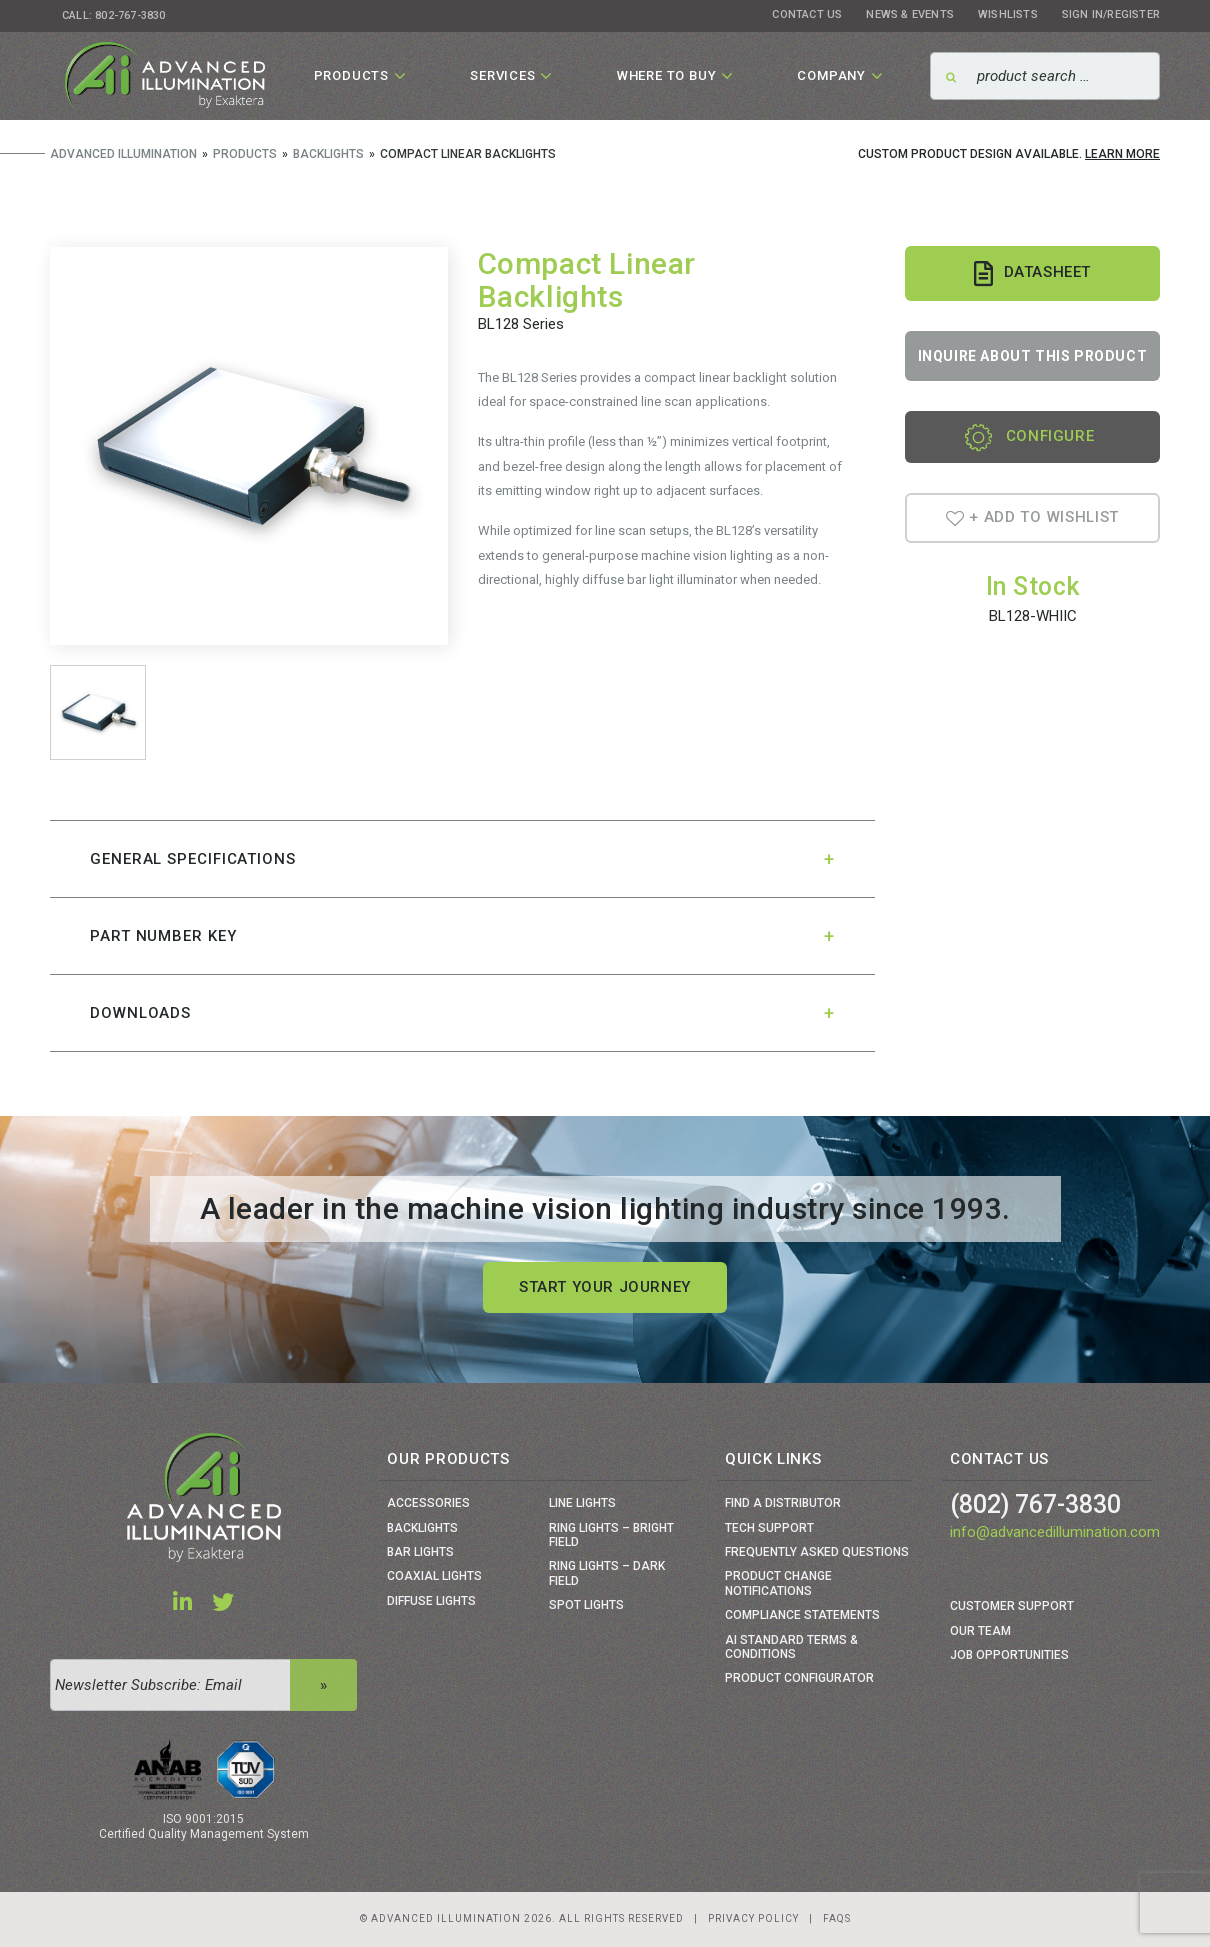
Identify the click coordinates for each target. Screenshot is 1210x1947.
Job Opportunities (1009, 1655)
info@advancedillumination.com (1055, 1532)
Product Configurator (799, 1678)
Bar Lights (420, 1552)
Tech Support (769, 1528)
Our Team (980, 1631)
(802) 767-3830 (1035, 1504)
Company (831, 75)
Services (502, 75)
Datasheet (1032, 273)
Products (351, 75)
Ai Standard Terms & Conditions (791, 1647)
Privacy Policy (753, 1918)
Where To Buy (667, 75)
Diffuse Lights (431, 1601)
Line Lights (582, 1503)
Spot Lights (586, 1605)
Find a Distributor (783, 1503)
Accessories (428, 1503)
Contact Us (807, 14)
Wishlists (1008, 14)
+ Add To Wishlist (1032, 517)
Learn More (1122, 154)
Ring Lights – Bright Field (611, 1535)
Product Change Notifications (778, 1583)
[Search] (1045, 76)
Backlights (422, 1528)
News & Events (910, 14)
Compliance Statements (802, 1615)
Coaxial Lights (434, 1576)
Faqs (837, 1918)
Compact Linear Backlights (587, 280)
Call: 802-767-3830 (114, 15)
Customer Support (1012, 1606)
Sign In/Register (1111, 14)
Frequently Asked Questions (817, 1552)
